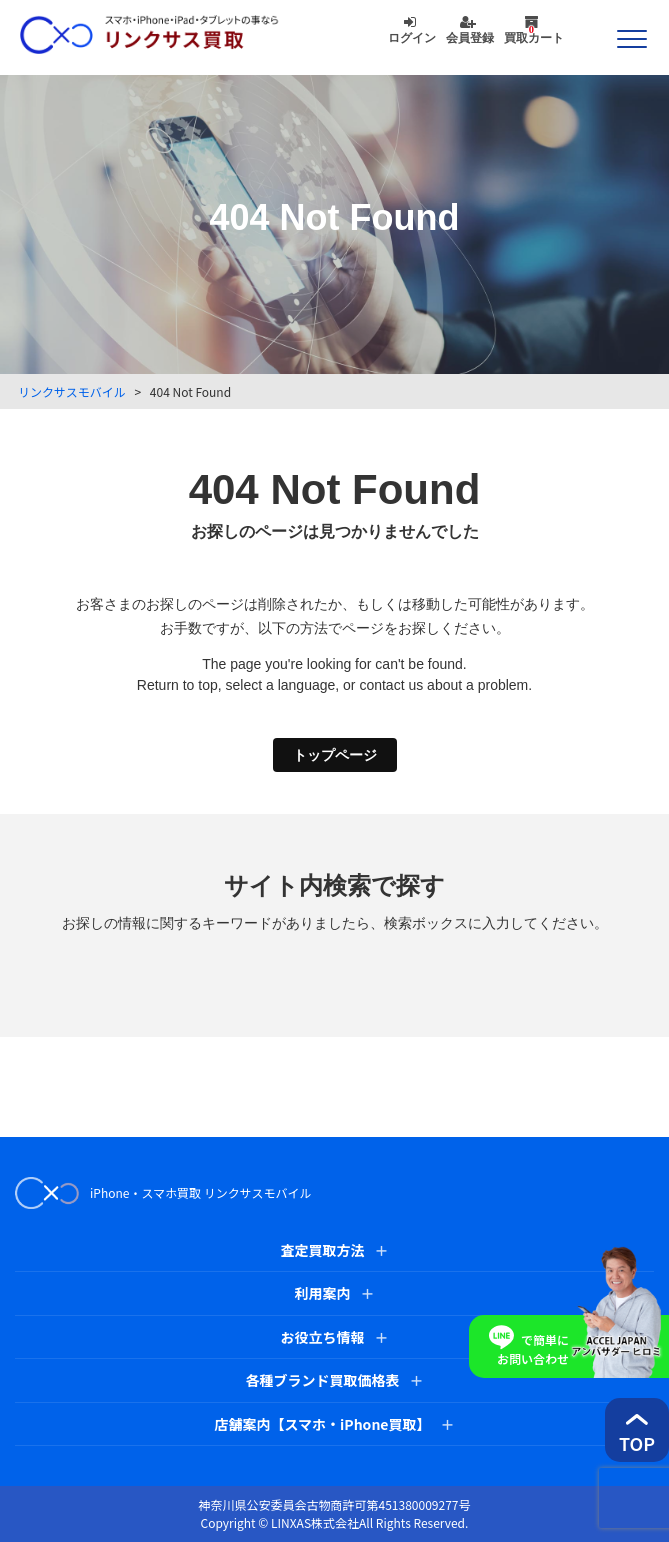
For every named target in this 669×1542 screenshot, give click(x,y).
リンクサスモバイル (72, 391)
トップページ (335, 755)
